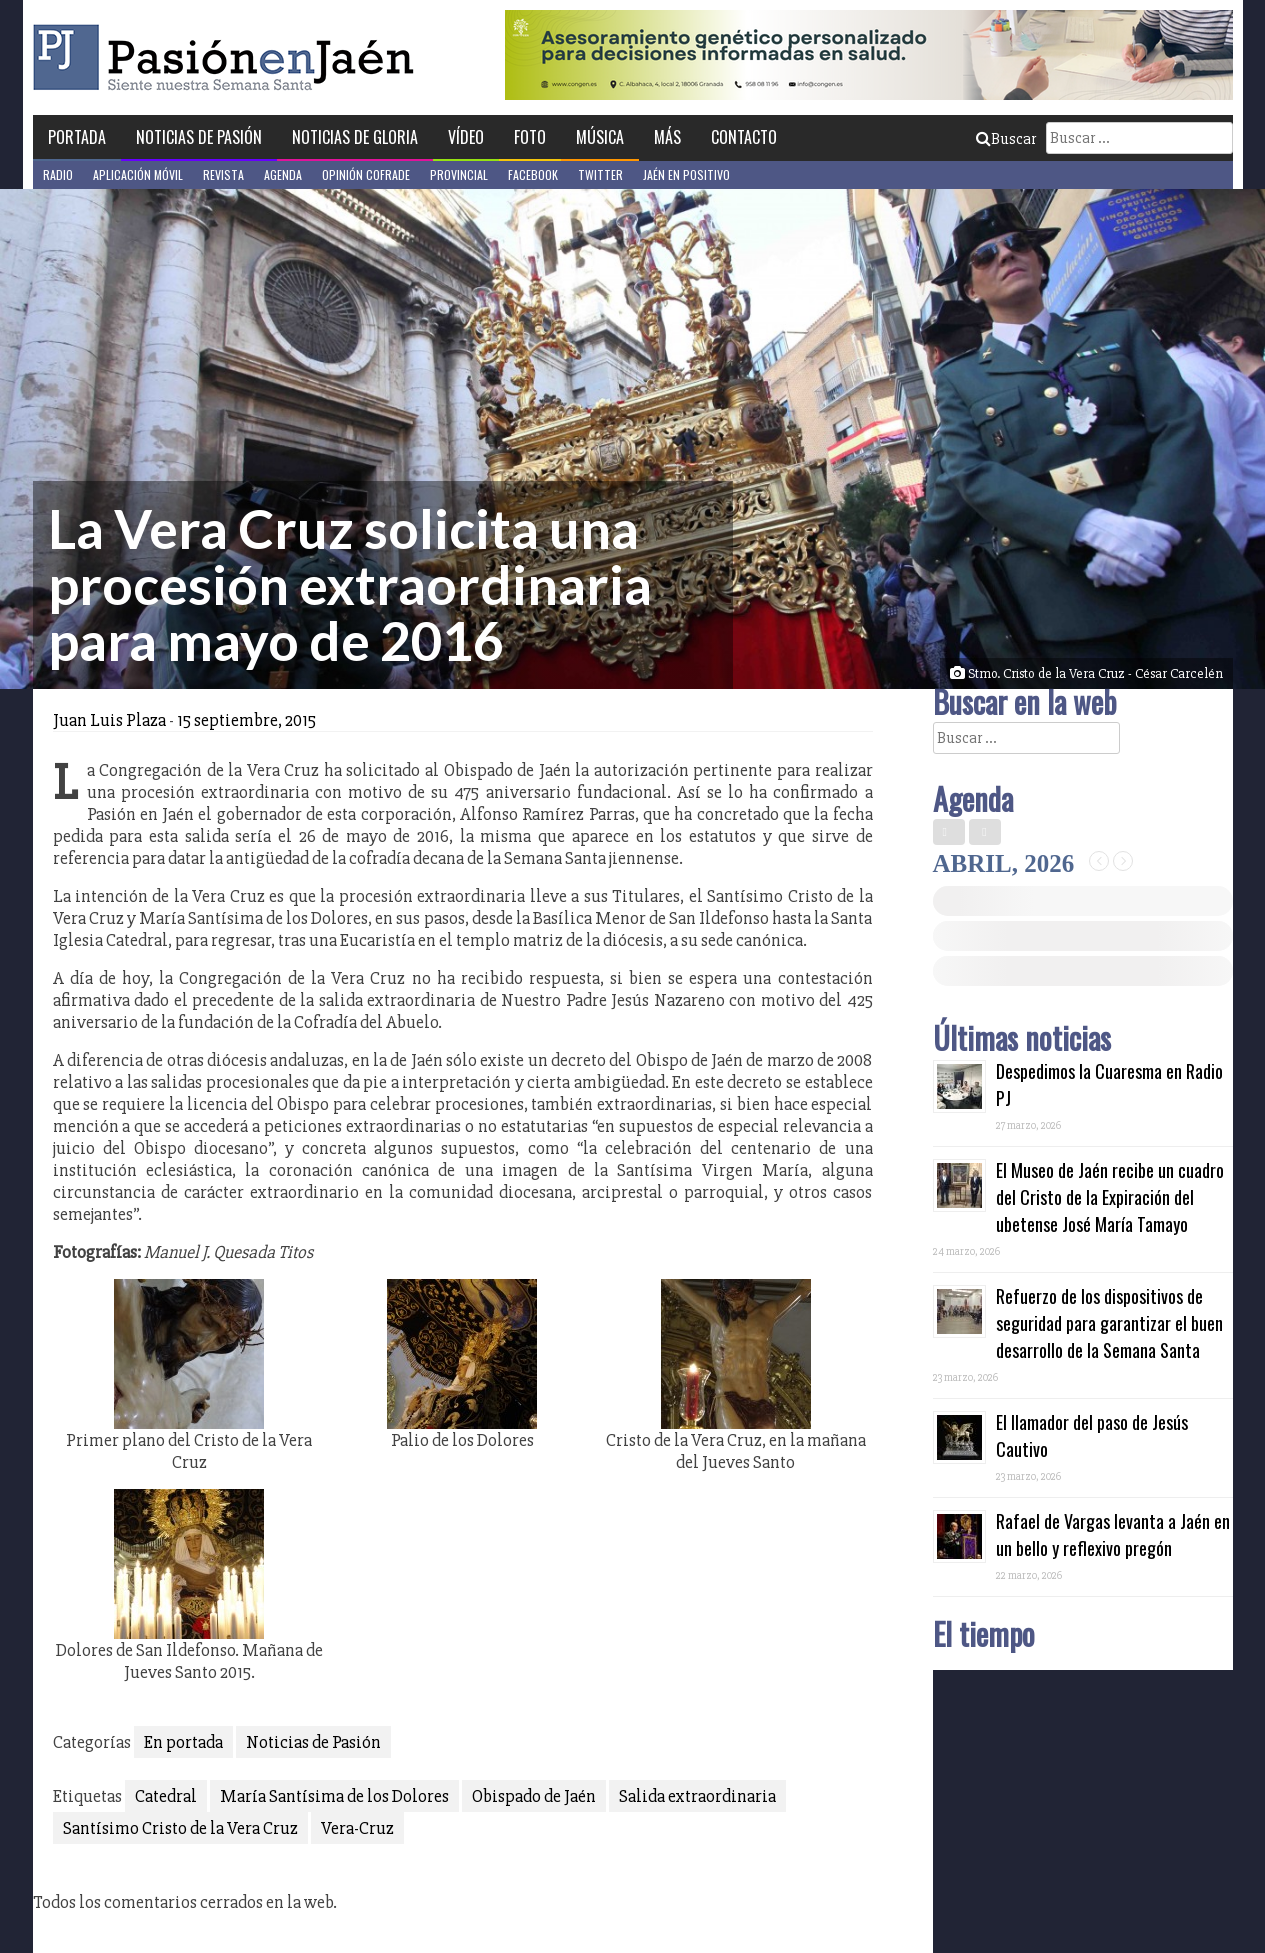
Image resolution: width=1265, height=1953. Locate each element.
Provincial (459, 174)
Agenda (283, 174)
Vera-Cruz (357, 1828)
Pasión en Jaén (229, 57)
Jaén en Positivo (686, 174)
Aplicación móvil (138, 174)
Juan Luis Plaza (109, 720)
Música (600, 137)
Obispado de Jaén (534, 1796)
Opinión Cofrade (366, 174)
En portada (183, 1742)
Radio (58, 174)
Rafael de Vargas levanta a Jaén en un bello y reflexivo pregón (1113, 1534)
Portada (77, 137)
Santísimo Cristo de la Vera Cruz (180, 1828)
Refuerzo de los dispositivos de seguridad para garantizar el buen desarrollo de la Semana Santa (1109, 1323)
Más (667, 137)
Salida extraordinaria (697, 1796)
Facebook (533, 174)
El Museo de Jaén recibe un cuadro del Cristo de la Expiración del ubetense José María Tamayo (1110, 1197)
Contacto (744, 137)
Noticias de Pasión (199, 137)
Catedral (166, 1796)
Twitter (600, 174)
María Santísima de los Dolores (334, 1796)
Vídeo (466, 137)
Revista (223, 174)
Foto (530, 137)
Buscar (1006, 139)
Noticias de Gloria (355, 137)
